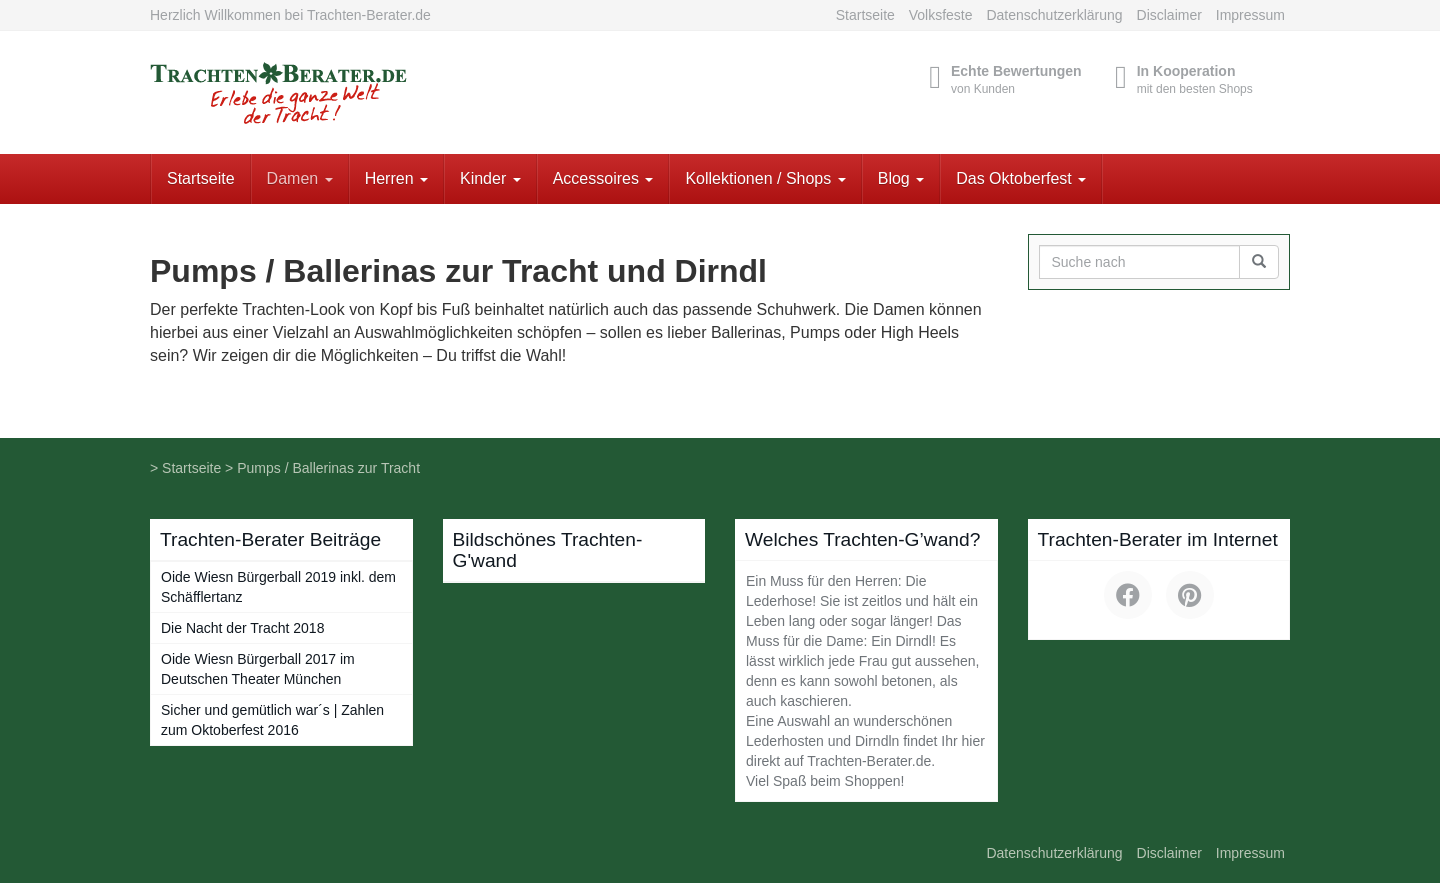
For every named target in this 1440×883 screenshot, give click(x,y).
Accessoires (603, 178)
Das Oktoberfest (1021, 178)
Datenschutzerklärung (1054, 15)
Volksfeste (941, 15)
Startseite (865, 15)
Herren (396, 178)
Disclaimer (1169, 15)
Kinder (490, 178)
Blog (901, 178)
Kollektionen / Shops (765, 178)
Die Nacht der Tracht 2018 (242, 628)
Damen (300, 178)
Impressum (1250, 15)
